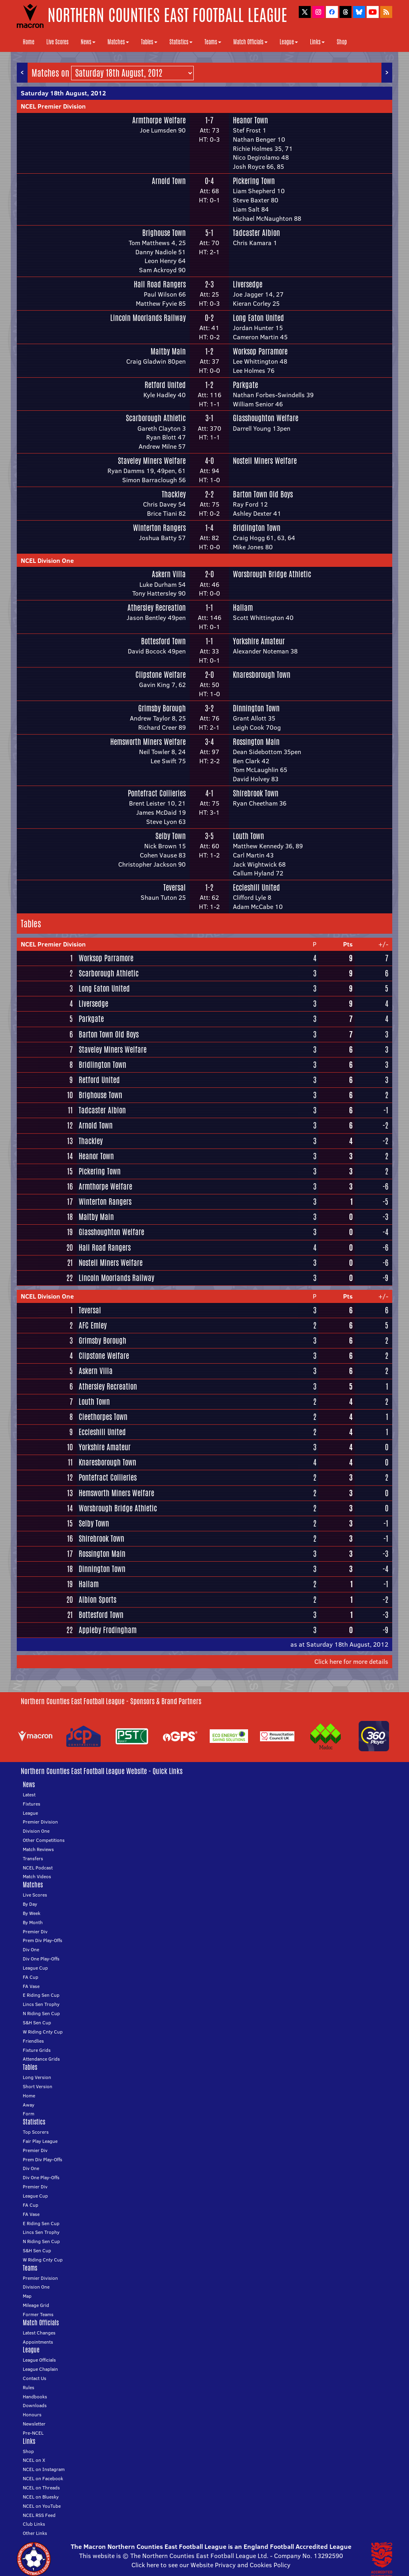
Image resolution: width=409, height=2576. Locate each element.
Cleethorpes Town (103, 1416)
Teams (212, 42)
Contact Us (34, 2378)
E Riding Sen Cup (41, 1995)
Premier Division (40, 1821)
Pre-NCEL (33, 2432)
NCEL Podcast (38, 1867)
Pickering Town (254, 180)
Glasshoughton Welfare (265, 418)
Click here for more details (351, 1661)
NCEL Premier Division (53, 106)
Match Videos (37, 1876)
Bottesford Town (163, 641)
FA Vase (31, 1986)
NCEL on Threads (41, 2487)
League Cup (35, 1967)
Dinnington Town (256, 708)
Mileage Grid (36, 2305)
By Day (30, 1904)
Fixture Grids (37, 2050)
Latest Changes (39, 2332)
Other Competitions (44, 1840)
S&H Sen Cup (37, 2022)
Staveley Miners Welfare (152, 460)
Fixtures (31, 1803)
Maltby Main (168, 351)
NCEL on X (34, 2460)
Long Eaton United (258, 317)
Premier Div (35, 1931)
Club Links (34, 2524)
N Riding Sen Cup (41, 2013)
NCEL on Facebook (43, 2478)
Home (28, 42)
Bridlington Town (256, 527)
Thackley (174, 494)
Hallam (243, 607)
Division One (36, 1831)
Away (28, 2104)
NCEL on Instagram (44, 2469)
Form (28, 2113)
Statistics (181, 42)
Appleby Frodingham (108, 1629)
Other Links (35, 2533)
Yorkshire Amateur (259, 641)
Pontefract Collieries (157, 793)
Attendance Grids (41, 2058)
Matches (118, 42)
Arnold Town (169, 180)
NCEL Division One (47, 560)
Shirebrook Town (255, 793)
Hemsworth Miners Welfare (148, 741)
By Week (31, 1913)
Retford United (165, 384)
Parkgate (245, 384)
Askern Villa (169, 574)
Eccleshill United (256, 887)
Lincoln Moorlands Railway (148, 317)
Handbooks (35, 2396)
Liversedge (247, 284)
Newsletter (34, 2423)
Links (317, 42)
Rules (28, 2387)
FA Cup (30, 1977)
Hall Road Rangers (160, 284)
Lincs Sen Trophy (41, 2004)
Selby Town (170, 836)
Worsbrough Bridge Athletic (272, 574)
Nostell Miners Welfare (265, 460)
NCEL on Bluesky (41, 2496)
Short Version (37, 2086)
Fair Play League (40, 2141)
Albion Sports (97, 1599)
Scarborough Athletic (156, 418)
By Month (33, 1922)
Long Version (37, 2077)
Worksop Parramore (260, 351)
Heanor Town (250, 120)
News (88, 42)
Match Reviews (38, 1849)
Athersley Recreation (156, 607)
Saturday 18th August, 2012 (63, 93)
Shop (342, 42)
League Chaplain (40, 2369)
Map (27, 2296)
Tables (149, 42)
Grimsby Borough (162, 708)
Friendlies (33, 2040)
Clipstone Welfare (160, 674)
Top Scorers (36, 2132)
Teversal (174, 887)
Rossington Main (256, 741)
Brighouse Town (164, 232)
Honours (32, 2414)
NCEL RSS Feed (39, 2515)
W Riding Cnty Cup (43, 2031)
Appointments (38, 2341)
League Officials (39, 2359)
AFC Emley (93, 1325)
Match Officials (250, 42)
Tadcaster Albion (256, 232)
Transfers (33, 1858)
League (289, 42)
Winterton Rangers (159, 527)
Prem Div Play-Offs (42, 1940)
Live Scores (57, 42)
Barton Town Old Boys (263, 494)
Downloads (35, 2405)
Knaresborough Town (261, 674)
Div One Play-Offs (41, 1958)
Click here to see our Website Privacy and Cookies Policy (210, 2564)
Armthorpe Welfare (159, 120)
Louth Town (248, 836)
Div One (31, 1949)
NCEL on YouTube (42, 2506)
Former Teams (38, 2314)
